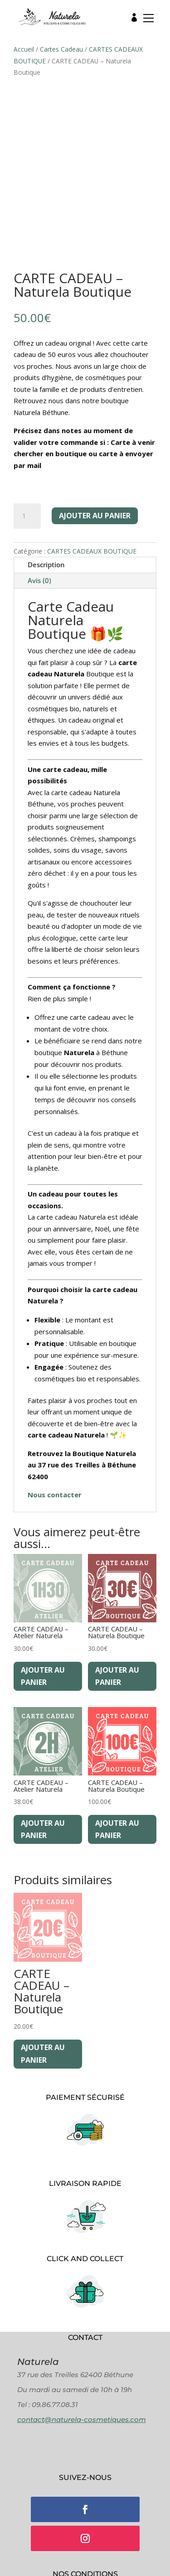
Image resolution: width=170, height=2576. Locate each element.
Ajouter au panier (95, 516)
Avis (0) (39, 580)
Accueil (24, 49)
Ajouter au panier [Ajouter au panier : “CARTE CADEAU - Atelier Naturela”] (43, 1676)
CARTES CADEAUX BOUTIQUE (91, 551)
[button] (146, 20)
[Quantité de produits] (27, 516)
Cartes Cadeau (61, 49)
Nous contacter (55, 1494)
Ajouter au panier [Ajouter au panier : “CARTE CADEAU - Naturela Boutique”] (117, 1676)
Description (46, 564)
